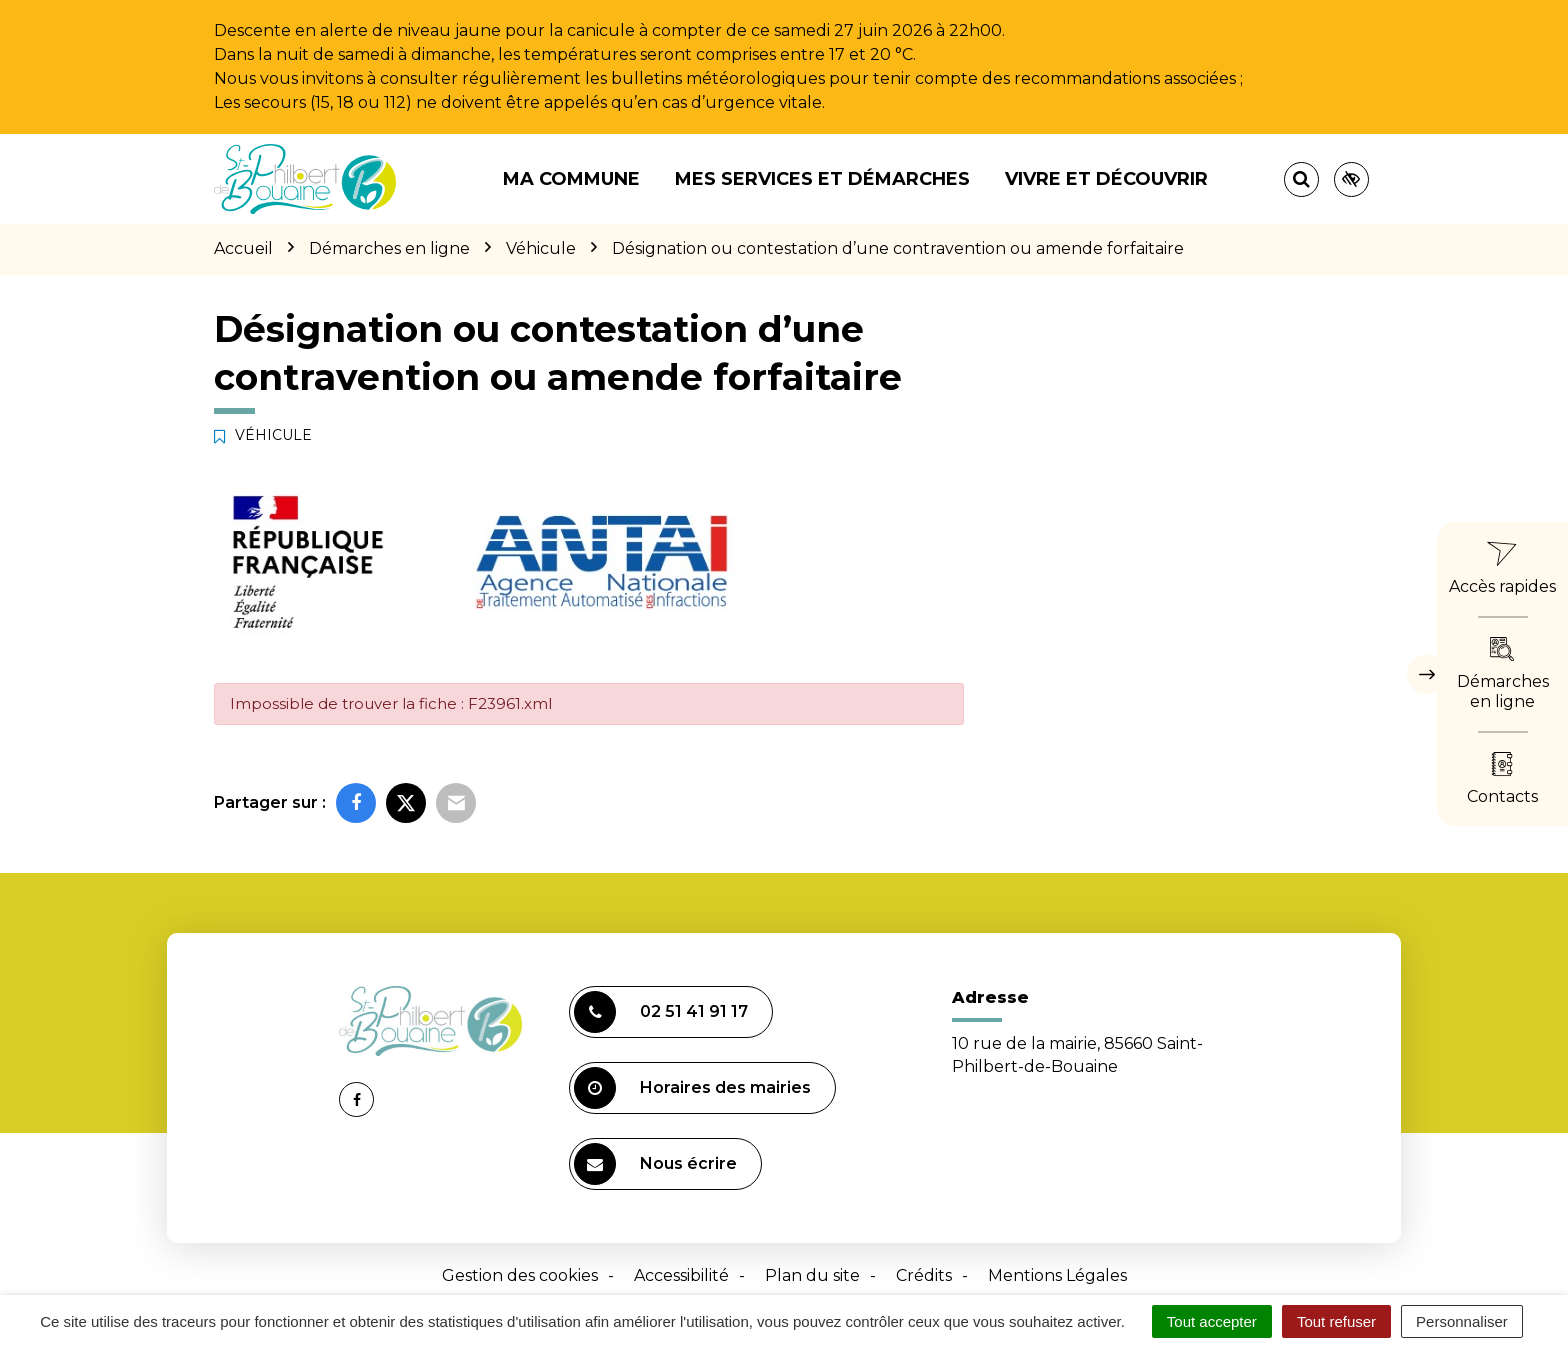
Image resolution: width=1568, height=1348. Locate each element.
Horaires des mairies (692, 1088)
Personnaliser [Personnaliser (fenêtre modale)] (1462, 1321)
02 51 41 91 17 (661, 1012)
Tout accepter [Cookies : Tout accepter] (1212, 1321)
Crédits (924, 1275)
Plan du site (812, 1275)
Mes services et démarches (822, 179)
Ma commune (571, 179)
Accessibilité (681, 1275)
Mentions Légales (1057, 1275)
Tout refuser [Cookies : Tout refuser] (1336, 1321)
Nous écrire (655, 1164)
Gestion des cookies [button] (520, 1275)
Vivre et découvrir (1106, 179)
